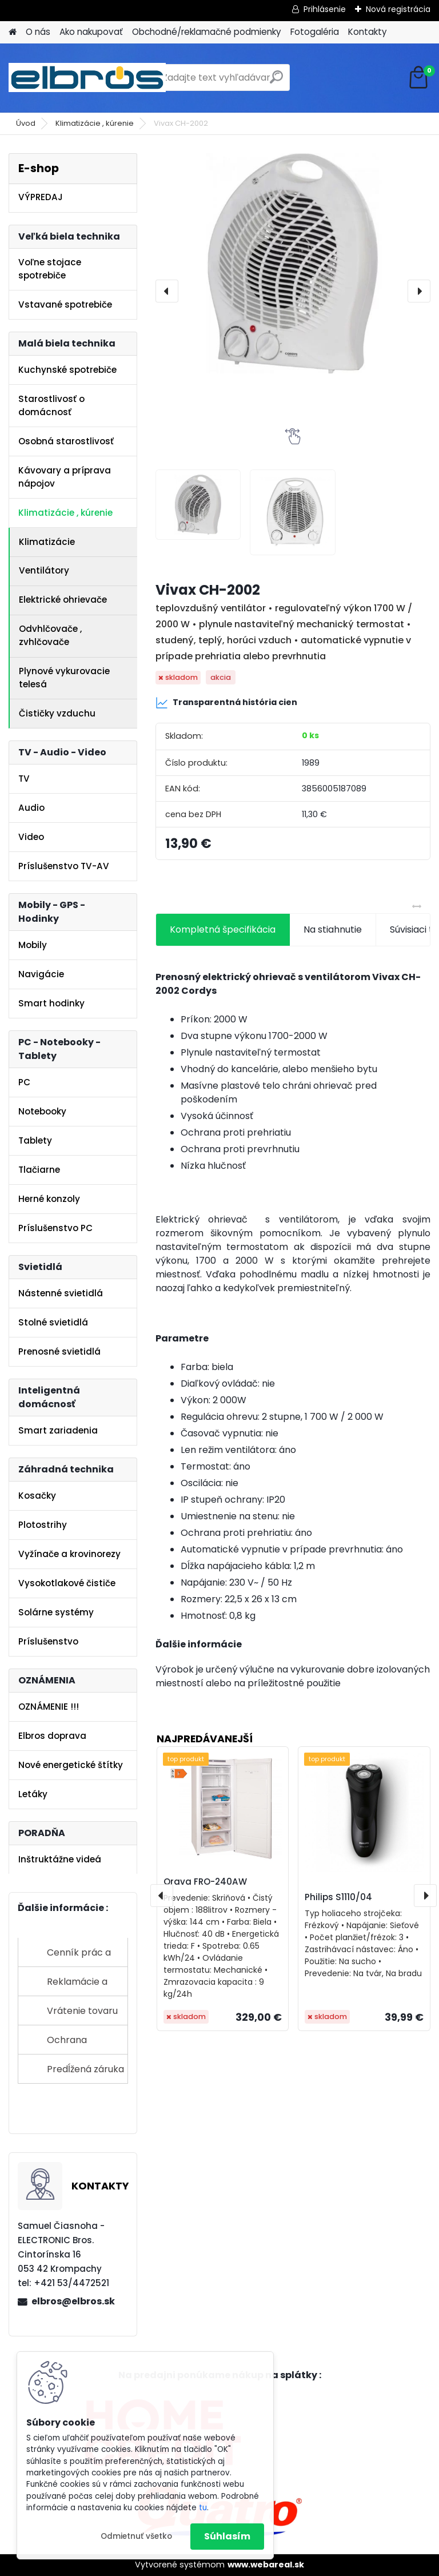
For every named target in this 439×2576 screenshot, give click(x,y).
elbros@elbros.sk (73, 2301)
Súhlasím (227, 2536)
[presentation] (166, 291)
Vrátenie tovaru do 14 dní (82, 2014)
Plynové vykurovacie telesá (64, 677)
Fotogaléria (314, 32)
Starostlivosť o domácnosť (51, 405)
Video (31, 837)
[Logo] (87, 77)
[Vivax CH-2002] (292, 263)
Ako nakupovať (91, 32)
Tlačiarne (39, 1170)
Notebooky (42, 1111)
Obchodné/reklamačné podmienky (206, 32)
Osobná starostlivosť (66, 441)
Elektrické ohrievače (63, 600)
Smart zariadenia (58, 1430)
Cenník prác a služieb (79, 1956)
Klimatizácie (47, 542)
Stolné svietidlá (53, 1322)
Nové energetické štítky (70, 1765)
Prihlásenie (325, 9)
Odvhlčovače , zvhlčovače (50, 635)
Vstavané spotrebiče (65, 304)
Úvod (25, 123)
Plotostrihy (42, 1525)
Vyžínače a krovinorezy (69, 1554)
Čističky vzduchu (57, 713)
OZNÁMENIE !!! (48, 1707)
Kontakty (367, 32)
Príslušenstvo (48, 1641)
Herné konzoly (49, 1199)
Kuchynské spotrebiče (67, 370)
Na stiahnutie (333, 929)
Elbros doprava (52, 1736)
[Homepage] (13, 32)
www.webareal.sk (266, 2564)
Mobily (32, 945)
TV (24, 779)
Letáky (32, 1794)
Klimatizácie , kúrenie (94, 123)
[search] (276, 81)
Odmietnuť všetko (136, 2536)
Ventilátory (44, 570)
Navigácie (41, 974)
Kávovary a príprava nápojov (64, 476)
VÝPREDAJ (40, 197)
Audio (31, 808)
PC (24, 1082)
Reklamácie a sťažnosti (77, 1985)
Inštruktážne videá (59, 1859)
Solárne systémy (56, 1612)
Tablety (35, 1140)
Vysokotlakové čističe (66, 1583)
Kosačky (37, 1496)
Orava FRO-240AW (205, 1882)
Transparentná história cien (226, 702)
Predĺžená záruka (85, 2069)
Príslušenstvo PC (55, 1228)
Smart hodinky (51, 1003)
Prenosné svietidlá (59, 1351)
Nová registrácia (398, 9)
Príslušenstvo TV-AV (63, 866)
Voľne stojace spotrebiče (49, 268)
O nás (38, 32)
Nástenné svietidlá (60, 1293)
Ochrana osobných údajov (85, 2044)
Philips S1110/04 (338, 1897)
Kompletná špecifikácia (223, 929)
